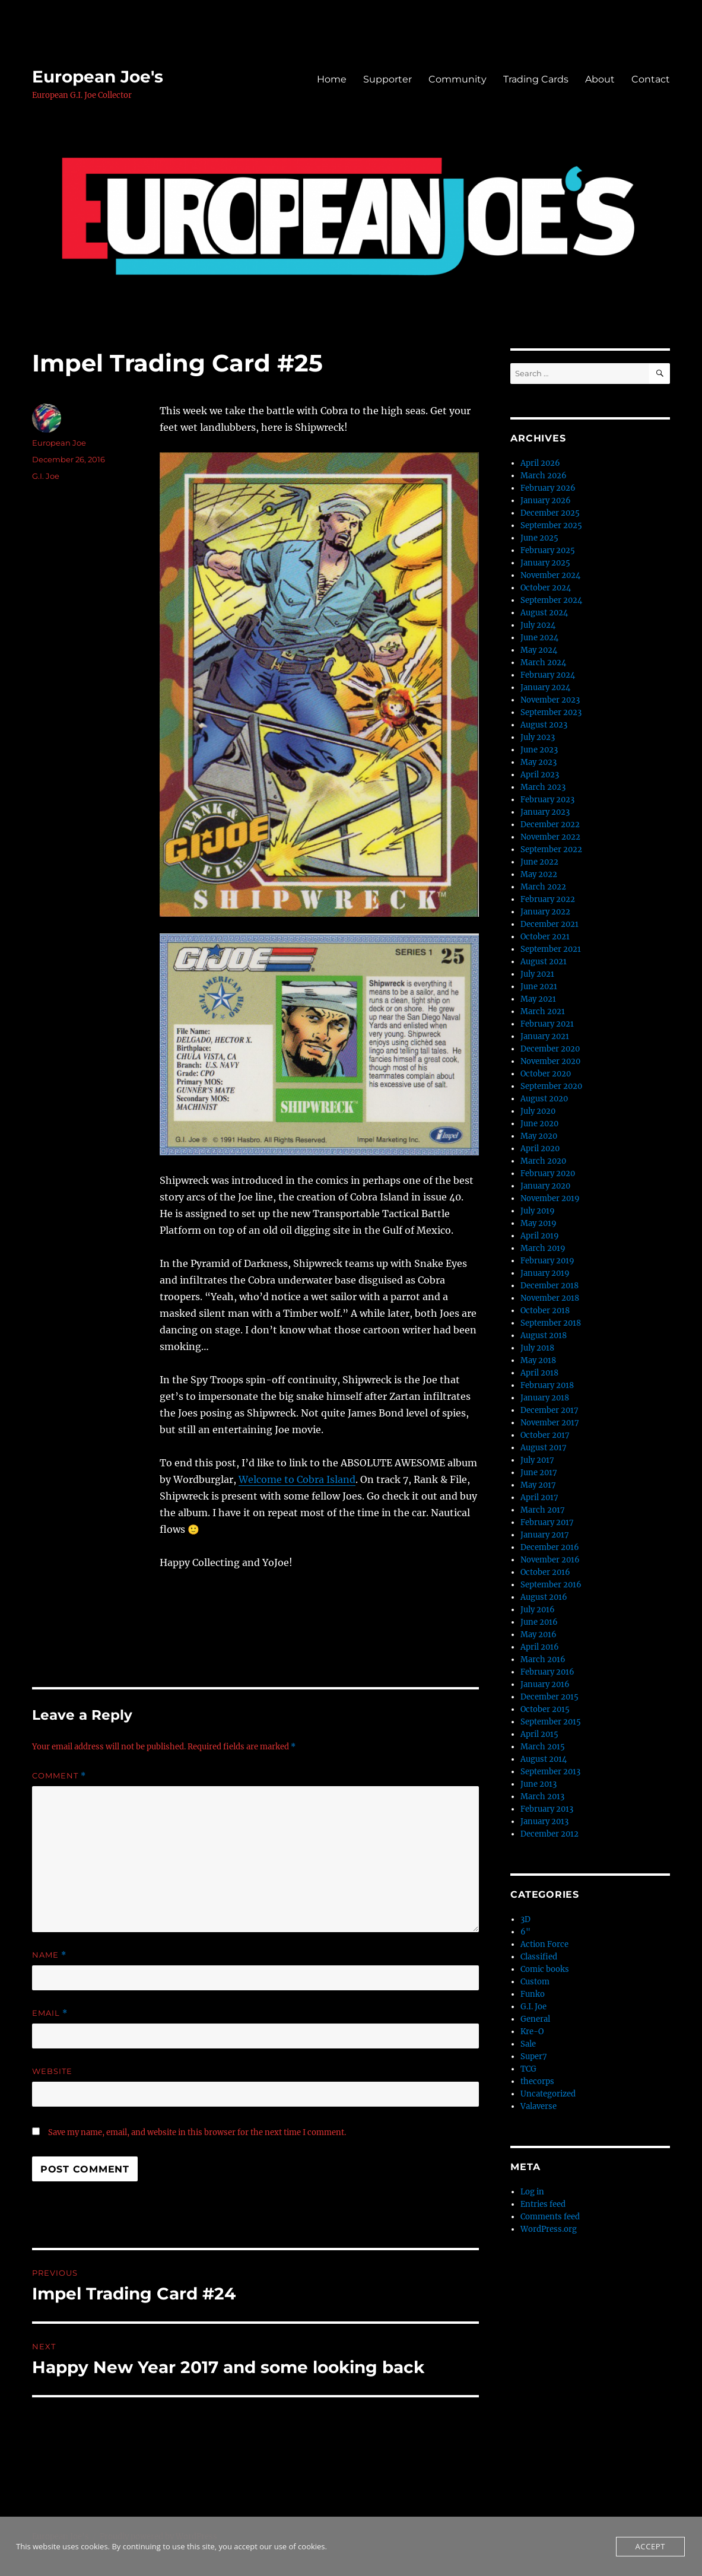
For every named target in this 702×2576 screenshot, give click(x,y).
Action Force (544, 1944)
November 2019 (550, 1198)
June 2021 (538, 987)
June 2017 (538, 1473)
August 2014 (543, 1759)
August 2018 (543, 1335)
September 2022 (551, 849)
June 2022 (539, 862)
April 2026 (540, 463)
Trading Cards (535, 79)
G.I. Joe (45, 476)
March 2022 (543, 887)
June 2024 (539, 638)
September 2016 (551, 1585)
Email (50, 2013)
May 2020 (538, 1136)
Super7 (533, 2056)
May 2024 (538, 650)
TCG (528, 2069)
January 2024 (545, 687)
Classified (538, 1957)
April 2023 (539, 775)
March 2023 (543, 787)
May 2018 (538, 1360)
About (600, 79)
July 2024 (537, 625)
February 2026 (548, 488)
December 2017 (549, 1410)
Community (457, 79)
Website (52, 2071)
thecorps (537, 2081)
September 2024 (551, 600)
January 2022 (545, 912)
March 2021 (542, 1011)
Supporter (387, 79)
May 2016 (538, 1635)
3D (525, 1919)
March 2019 (543, 1248)
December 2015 (549, 1697)
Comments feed (550, 2217)
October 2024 (545, 588)
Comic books (544, 1969)
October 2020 (545, 1074)
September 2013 (550, 1772)
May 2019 (538, 1223)
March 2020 (543, 1161)
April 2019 (539, 1236)
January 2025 (545, 563)
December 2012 (549, 1834)
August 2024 (544, 613)
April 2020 (540, 1149)
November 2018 (549, 1298)
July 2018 (537, 1348)
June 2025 (539, 538)
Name (49, 1955)
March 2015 (542, 1747)
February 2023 (547, 800)
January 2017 (544, 1535)
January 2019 (545, 1273)
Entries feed (543, 2204)
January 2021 (544, 1036)
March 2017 (542, 1510)
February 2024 (547, 675)
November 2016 (550, 1560)
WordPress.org (548, 2229)
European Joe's (97, 76)
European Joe (59, 442)
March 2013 (542, 1797)
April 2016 (539, 1647)
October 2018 (545, 1311)
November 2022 (550, 837)
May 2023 (538, 762)
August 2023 (543, 725)
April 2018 (539, 1373)
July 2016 (537, 1610)
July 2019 (537, 1211)
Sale (528, 2044)
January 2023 (545, 812)
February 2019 (547, 1261)
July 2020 (537, 1111)
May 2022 (538, 874)
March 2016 (543, 1659)
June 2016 (539, 1622)
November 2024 (550, 575)
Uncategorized (548, 2094)
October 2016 (545, 1572)
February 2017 (547, 1522)
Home (332, 79)
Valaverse (538, 2106)
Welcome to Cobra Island (297, 1479)
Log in (532, 2192)
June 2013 (538, 1784)
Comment (59, 1776)
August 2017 (543, 1448)
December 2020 (550, 1049)
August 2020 (544, 1099)
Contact (650, 79)
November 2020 (550, 1061)
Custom (534, 1982)
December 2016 (549, 1547)
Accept (650, 2546)
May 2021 (538, 999)
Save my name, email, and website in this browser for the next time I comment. (197, 2132)
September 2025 (551, 525)
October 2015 (545, 1709)
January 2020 (545, 1186)
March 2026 (543, 476)
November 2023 (550, 700)
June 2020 (539, 1124)
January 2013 (544, 1821)
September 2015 (550, 1722)
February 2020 (547, 1173)
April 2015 (539, 1734)
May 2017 (538, 1485)
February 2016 (547, 1672)
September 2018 (550, 1323)
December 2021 (549, 924)
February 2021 (547, 1024)
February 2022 (547, 899)
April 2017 (539, 1497)
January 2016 (545, 1684)
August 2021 (543, 962)
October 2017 (545, 1435)
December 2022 (550, 825)
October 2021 (545, 937)
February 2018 (547, 1385)
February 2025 (547, 550)
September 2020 (551, 1086)
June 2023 (539, 750)
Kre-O (532, 2032)
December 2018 (549, 1286)
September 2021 (550, 949)
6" (525, 1932)
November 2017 (549, 1423)
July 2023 (537, 737)
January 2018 (544, 1398)
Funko (532, 1994)
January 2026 (545, 500)
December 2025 (550, 513)
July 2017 (537, 1460)
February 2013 (546, 1809)
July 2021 (537, 974)
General (535, 2019)
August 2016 (543, 1597)
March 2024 (543, 663)
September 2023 (551, 712)
